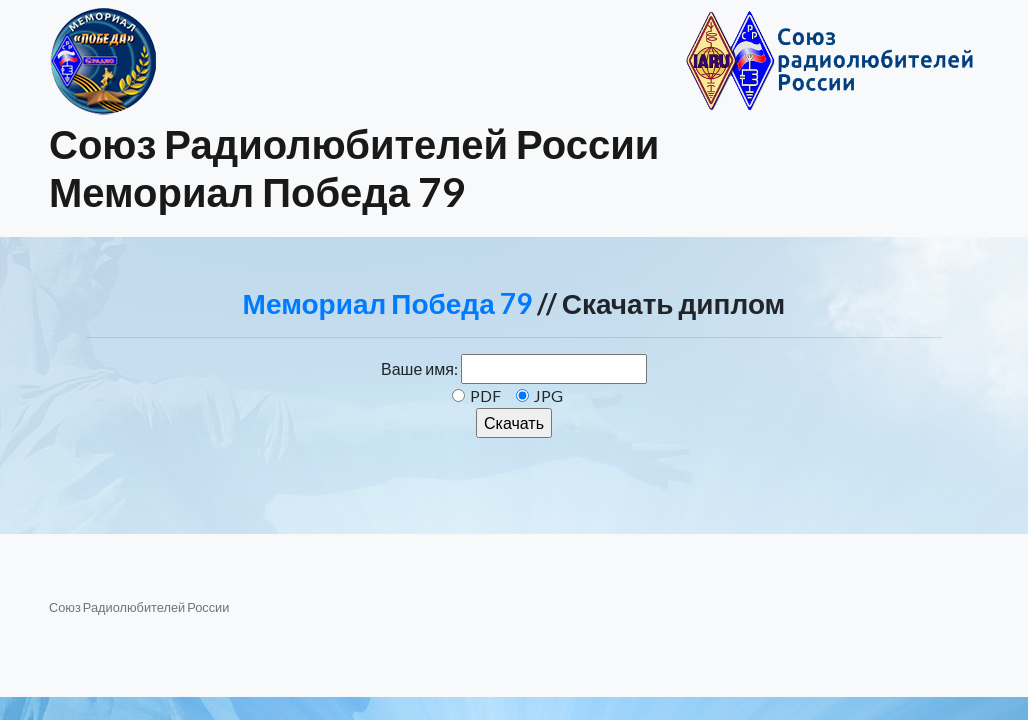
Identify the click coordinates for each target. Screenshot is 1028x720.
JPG (548, 395)
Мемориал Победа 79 (387, 303)
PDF (485, 395)
